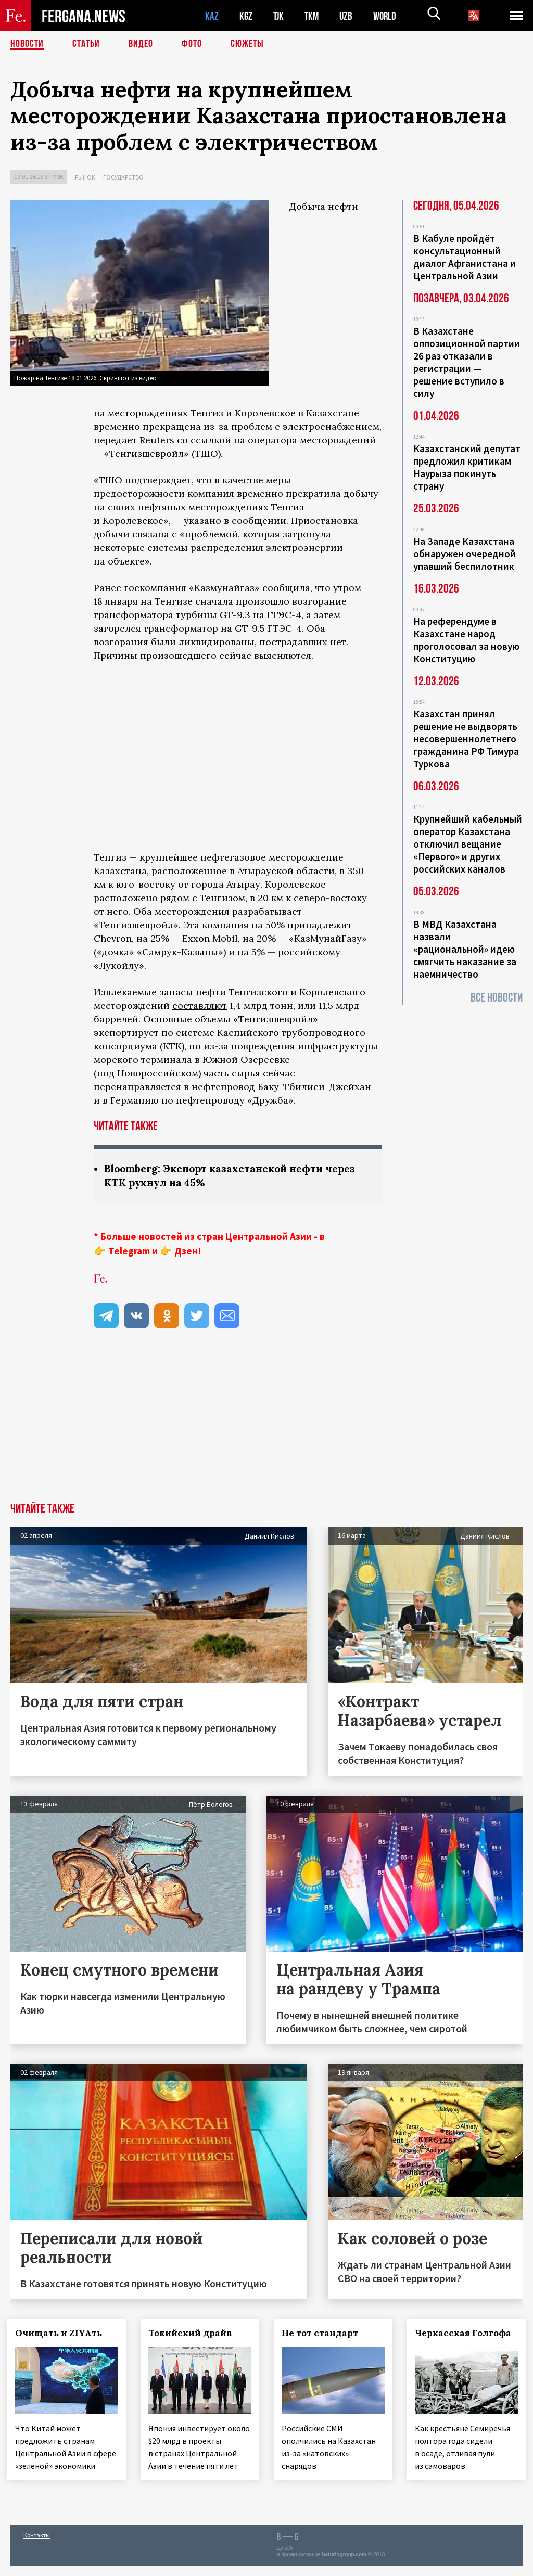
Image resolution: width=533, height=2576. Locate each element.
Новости (27, 44)
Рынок (85, 177)
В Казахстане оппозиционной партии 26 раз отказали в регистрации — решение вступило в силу (466, 362)
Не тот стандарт (323, 2333)
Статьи (86, 44)
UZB (349, 15)
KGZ (246, 15)
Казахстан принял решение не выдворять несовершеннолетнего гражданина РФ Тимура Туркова (466, 739)
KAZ (212, 15)
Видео (141, 44)
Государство (123, 177)
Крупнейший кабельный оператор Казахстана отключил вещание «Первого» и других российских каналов (467, 844)
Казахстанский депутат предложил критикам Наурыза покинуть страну (467, 467)
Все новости (497, 997)
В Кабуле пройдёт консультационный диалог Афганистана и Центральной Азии (464, 257)
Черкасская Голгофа (466, 2333)
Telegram (129, 1251)
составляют (199, 1005)
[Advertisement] (266, 1424)
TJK (279, 15)
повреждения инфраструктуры (304, 1046)
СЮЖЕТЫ (247, 44)
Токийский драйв (193, 2333)
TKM (313, 15)
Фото (192, 44)
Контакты (36, 2545)
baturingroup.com (344, 2565)
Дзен (186, 1251)
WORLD (388, 15)
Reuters (156, 440)
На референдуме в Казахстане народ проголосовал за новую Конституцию (466, 640)
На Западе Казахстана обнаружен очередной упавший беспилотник (464, 553)
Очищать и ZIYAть (61, 2333)
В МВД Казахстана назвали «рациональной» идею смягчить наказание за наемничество (464, 949)
